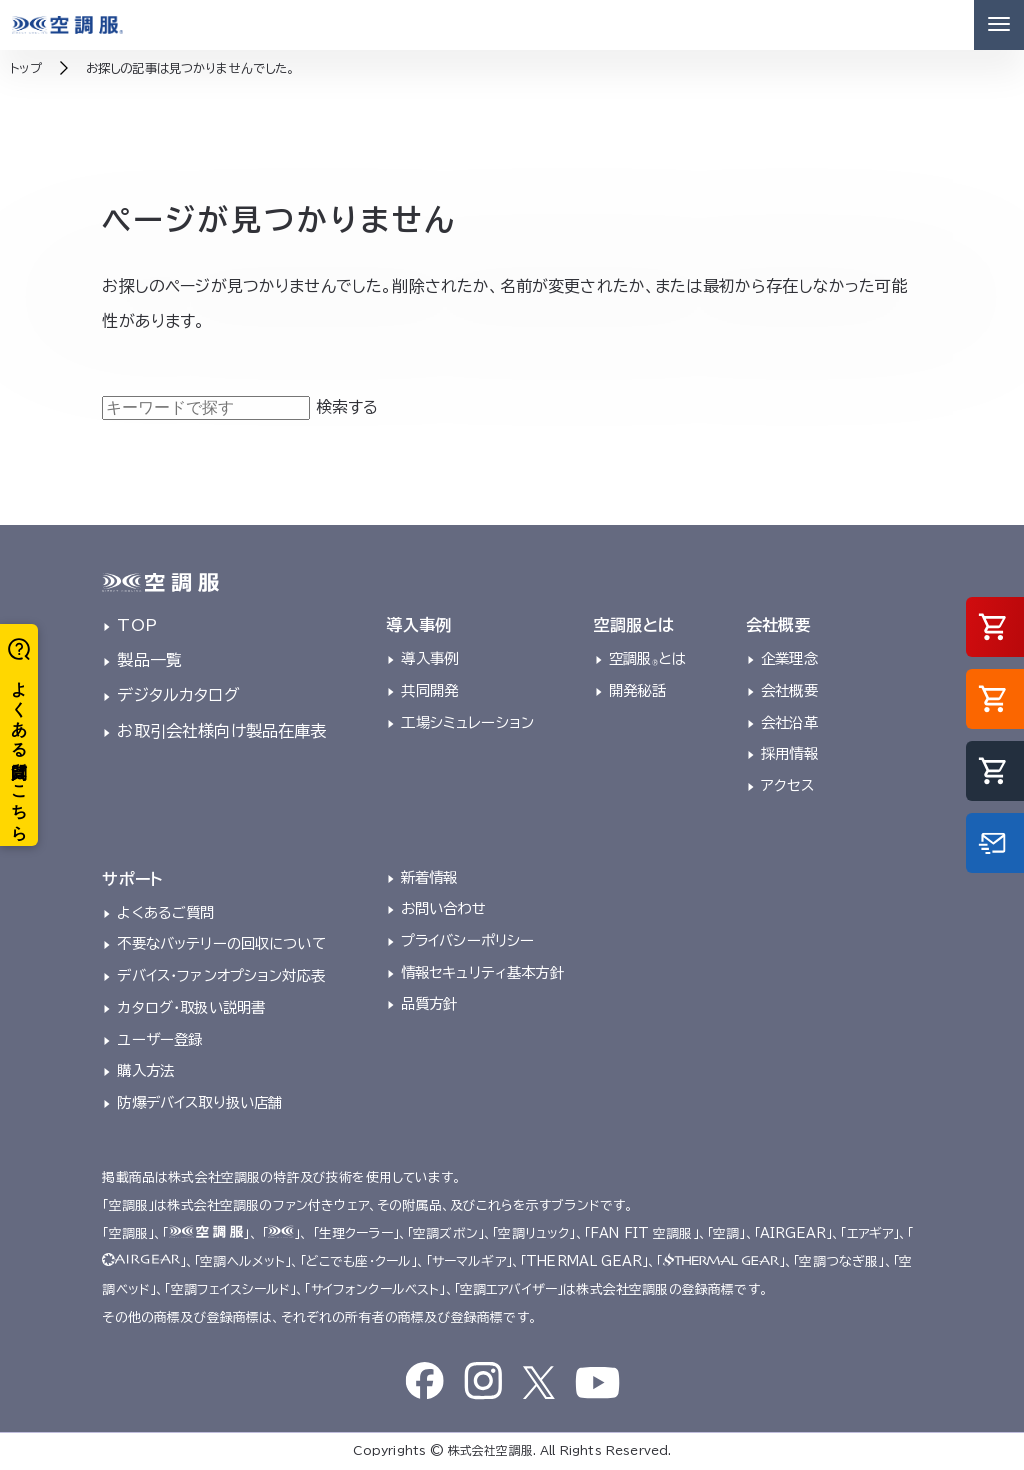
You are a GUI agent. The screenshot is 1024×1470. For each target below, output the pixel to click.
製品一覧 (149, 660)
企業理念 (789, 658)
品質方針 (429, 1003)
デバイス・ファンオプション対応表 (221, 975)
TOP (136, 625)
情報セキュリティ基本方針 (482, 972)
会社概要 (789, 690)
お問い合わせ (443, 908)
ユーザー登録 (159, 1039)
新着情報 (429, 877)
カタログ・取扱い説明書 (191, 1007)
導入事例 (429, 658)
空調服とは (647, 658)
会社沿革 (789, 722)
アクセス (787, 785)
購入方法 (145, 1070)
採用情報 (789, 753)
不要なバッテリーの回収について (221, 943)
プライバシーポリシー (468, 940)
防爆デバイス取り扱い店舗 (199, 1102)
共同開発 (429, 690)
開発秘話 (637, 690)
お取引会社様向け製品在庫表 (221, 731)
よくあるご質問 (165, 912)
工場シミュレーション (467, 722)
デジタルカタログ (178, 695)
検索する (347, 407)
